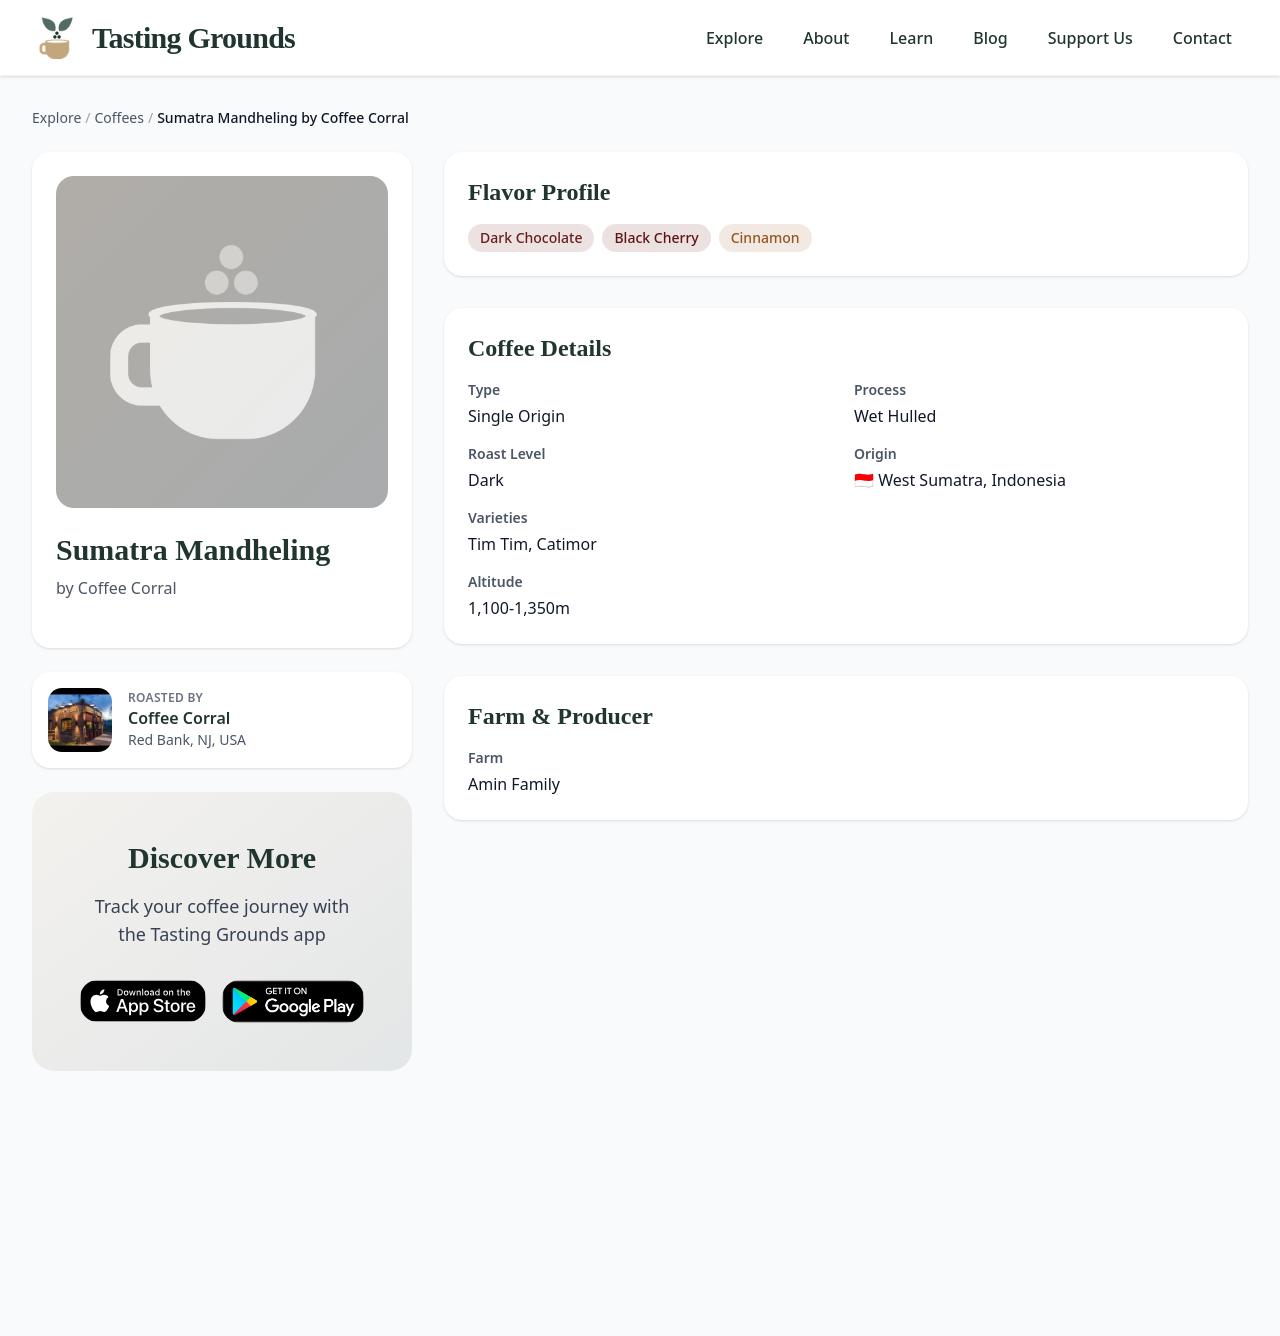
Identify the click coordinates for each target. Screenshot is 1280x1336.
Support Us (1090, 38)
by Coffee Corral (116, 588)
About (826, 38)
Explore (734, 38)
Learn (912, 38)
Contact (1202, 38)
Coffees (119, 117)
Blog (990, 38)
